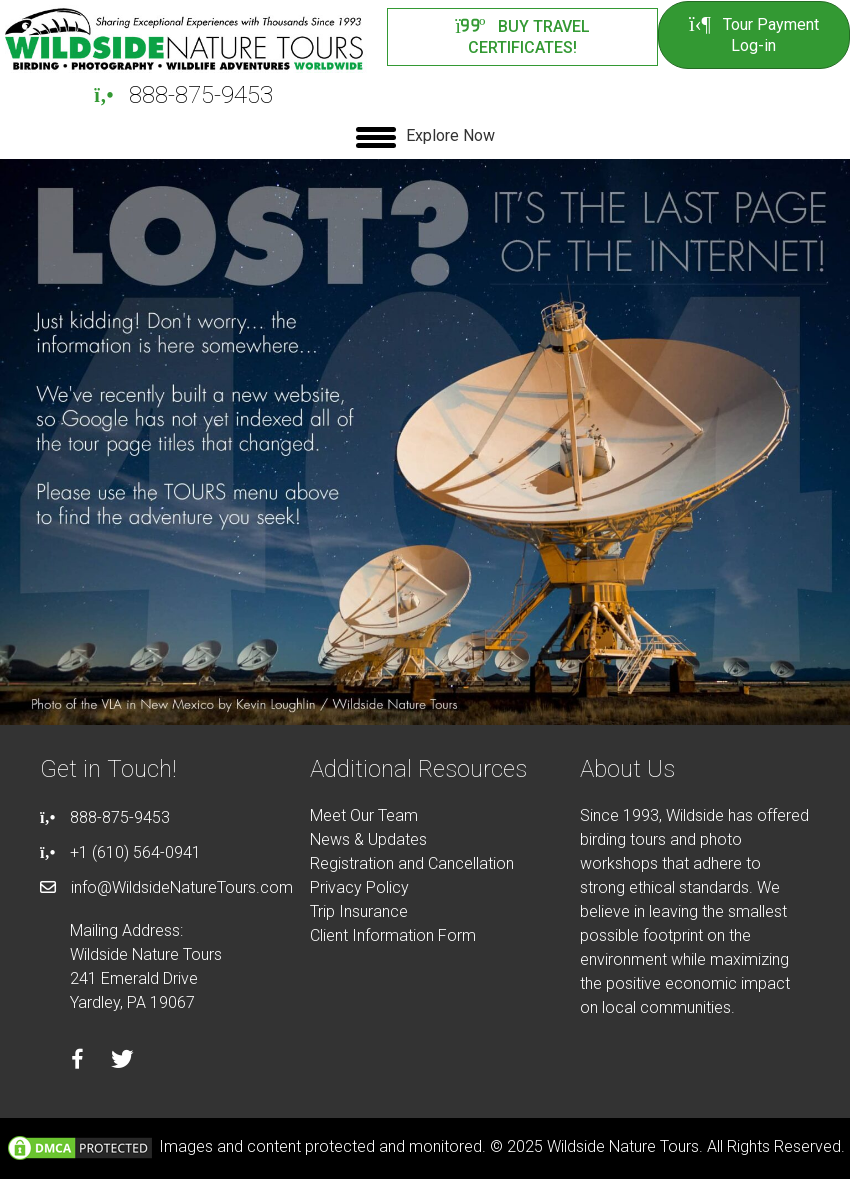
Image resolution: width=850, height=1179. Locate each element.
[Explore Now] (425, 137)
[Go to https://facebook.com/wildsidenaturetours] (77, 1062)
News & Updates (368, 839)
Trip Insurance (359, 911)
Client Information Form (393, 935)
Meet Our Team (364, 815)
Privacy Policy (359, 887)
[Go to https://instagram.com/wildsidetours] (167, 1062)
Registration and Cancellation (412, 863)
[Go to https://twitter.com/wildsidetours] (122, 1062)
